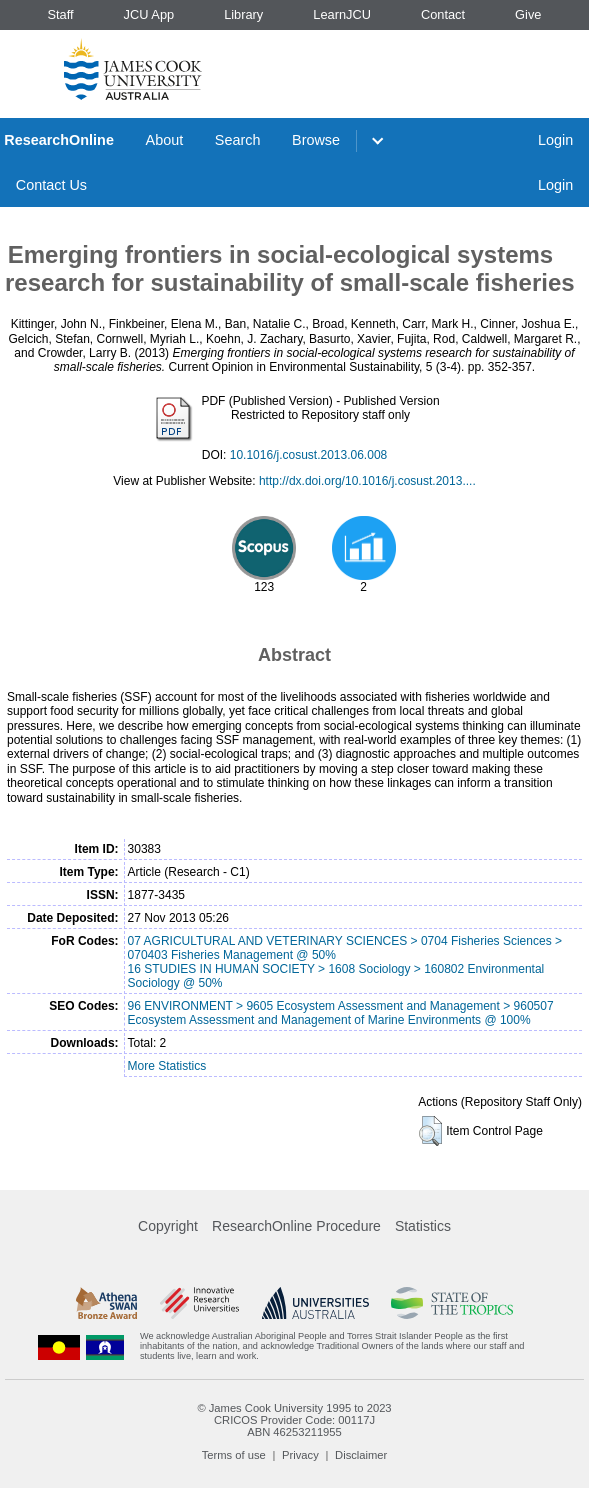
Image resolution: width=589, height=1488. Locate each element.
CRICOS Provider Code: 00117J (294, 1420)
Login (555, 140)
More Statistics (167, 1066)
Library (243, 14)
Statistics (423, 1226)
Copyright (168, 1226)
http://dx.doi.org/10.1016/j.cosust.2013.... (367, 481)
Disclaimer (361, 1455)
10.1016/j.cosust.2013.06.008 (308, 455)
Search (238, 140)
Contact (443, 14)
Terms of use (234, 1455)
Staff (60, 14)
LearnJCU (342, 14)
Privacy (300, 1455)
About (165, 140)
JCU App (149, 14)
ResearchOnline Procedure (296, 1226)
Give (528, 14)
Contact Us (51, 185)
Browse (316, 140)
